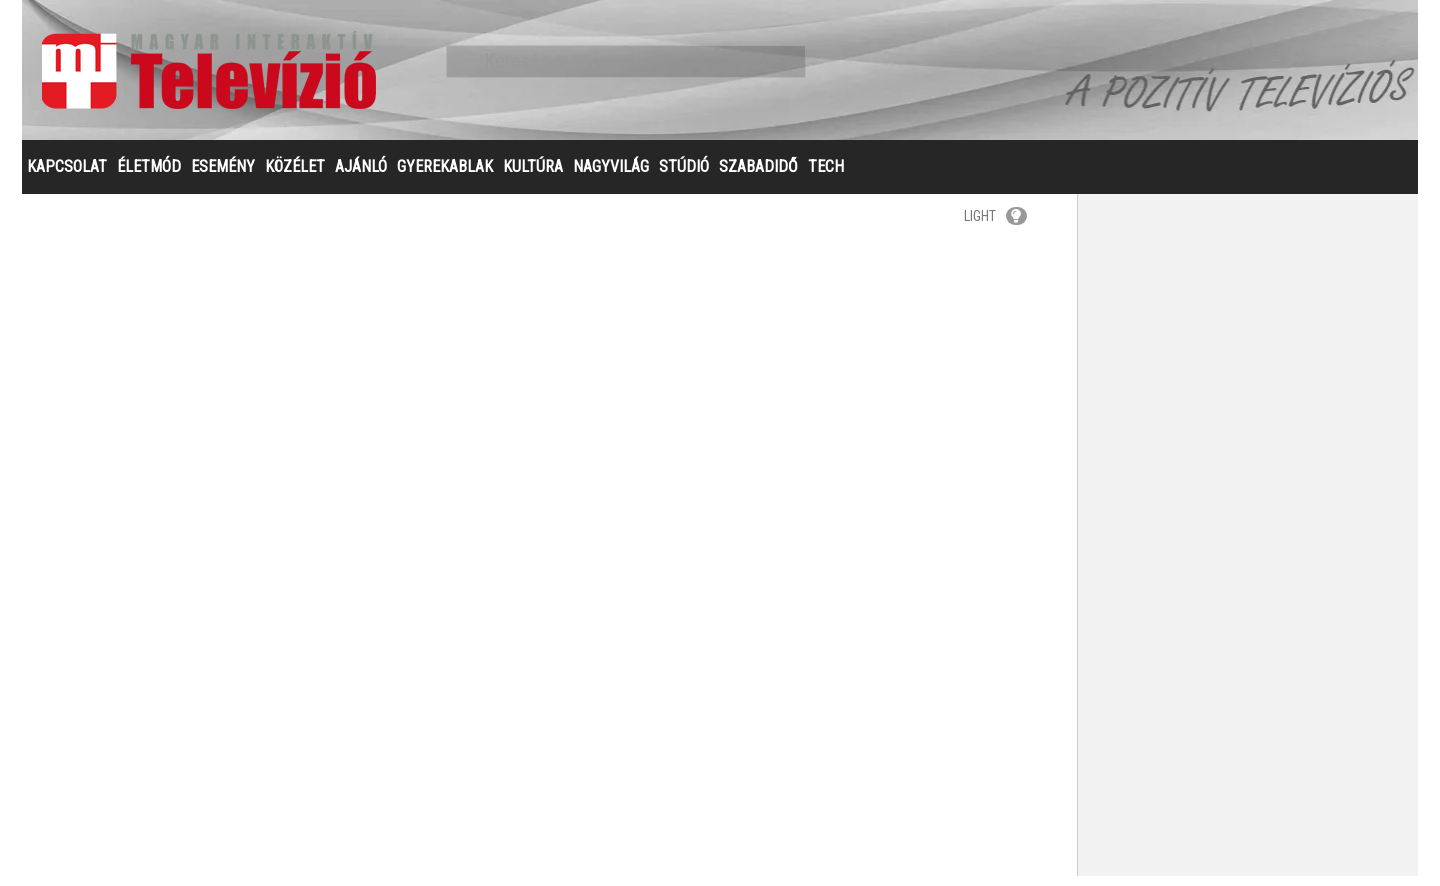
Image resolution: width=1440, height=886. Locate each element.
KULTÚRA (533, 176)
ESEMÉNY (223, 176)
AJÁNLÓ (361, 176)
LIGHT (995, 226)
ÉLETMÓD (149, 176)
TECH (826, 176)
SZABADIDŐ (758, 176)
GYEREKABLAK (445, 176)
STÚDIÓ (684, 176)
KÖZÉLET (295, 176)
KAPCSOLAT (67, 176)
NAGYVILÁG (611, 176)
